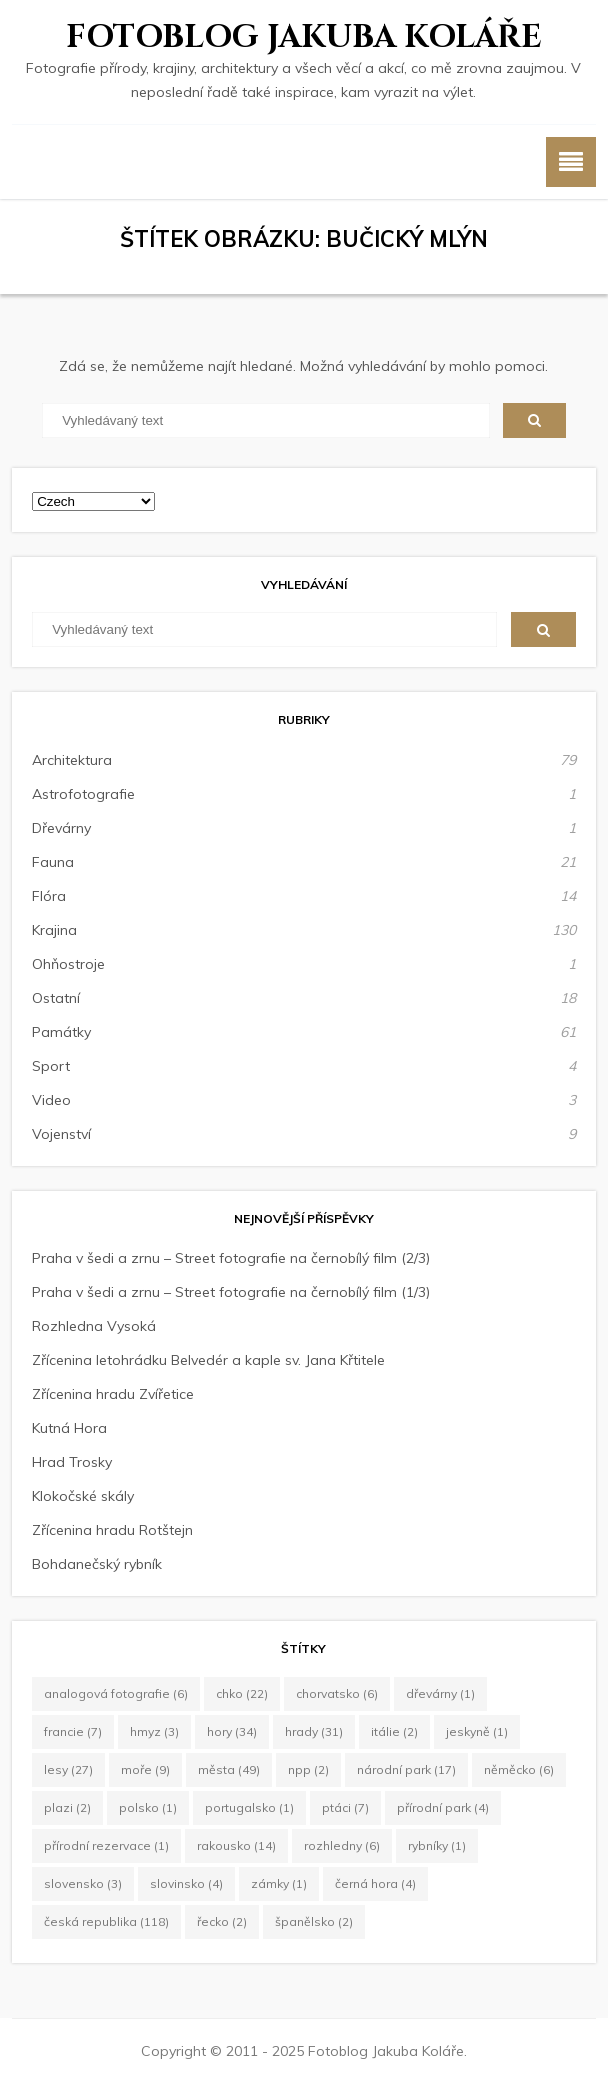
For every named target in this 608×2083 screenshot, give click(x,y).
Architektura (72, 760)
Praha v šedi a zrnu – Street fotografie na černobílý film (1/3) (231, 1292)
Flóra (49, 896)
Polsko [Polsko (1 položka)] (148, 1807)
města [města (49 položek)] (229, 1769)
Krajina (54, 930)
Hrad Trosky (72, 1462)
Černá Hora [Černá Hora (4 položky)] (375, 1883)
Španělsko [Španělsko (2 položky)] (314, 1921)
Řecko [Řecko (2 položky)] (222, 1921)
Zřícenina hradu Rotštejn (112, 1530)
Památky (61, 1032)
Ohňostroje (68, 964)
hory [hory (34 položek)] (232, 1731)
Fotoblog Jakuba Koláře (304, 37)
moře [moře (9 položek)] (145, 1769)
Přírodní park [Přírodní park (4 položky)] (443, 1807)
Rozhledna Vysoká (94, 1326)
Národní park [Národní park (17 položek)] (406, 1769)
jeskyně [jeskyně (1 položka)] (477, 1731)
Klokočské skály (83, 1496)
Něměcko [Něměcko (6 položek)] (519, 1769)
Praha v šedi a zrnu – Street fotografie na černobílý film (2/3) (231, 1258)
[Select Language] (93, 501)
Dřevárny (61, 828)
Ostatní (56, 998)
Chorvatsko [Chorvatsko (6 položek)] (337, 1693)
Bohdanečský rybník (97, 1564)
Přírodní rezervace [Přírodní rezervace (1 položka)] (106, 1845)
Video (51, 1100)
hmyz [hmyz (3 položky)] (154, 1731)
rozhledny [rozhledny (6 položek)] (342, 1845)
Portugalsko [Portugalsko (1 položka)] (249, 1807)
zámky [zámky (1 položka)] (279, 1883)
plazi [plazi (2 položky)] (67, 1807)
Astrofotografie (83, 794)
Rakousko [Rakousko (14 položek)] (236, 1845)
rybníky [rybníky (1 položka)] (437, 1845)
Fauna (53, 862)
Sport (51, 1066)
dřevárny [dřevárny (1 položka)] (440, 1693)
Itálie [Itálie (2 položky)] (394, 1731)
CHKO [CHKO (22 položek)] (242, 1693)
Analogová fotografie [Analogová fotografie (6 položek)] (116, 1693)
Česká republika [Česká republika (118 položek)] (106, 1921)
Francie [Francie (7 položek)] (73, 1731)
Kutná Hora (69, 1428)
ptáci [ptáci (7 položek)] (345, 1807)
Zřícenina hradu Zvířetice (113, 1394)
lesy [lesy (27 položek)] (68, 1769)
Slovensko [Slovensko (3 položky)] (83, 1883)
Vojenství (61, 1134)
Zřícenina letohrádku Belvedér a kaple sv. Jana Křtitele (208, 1360)
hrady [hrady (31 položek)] (314, 1731)
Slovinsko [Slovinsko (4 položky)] (186, 1883)
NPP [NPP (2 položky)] (308, 1769)
